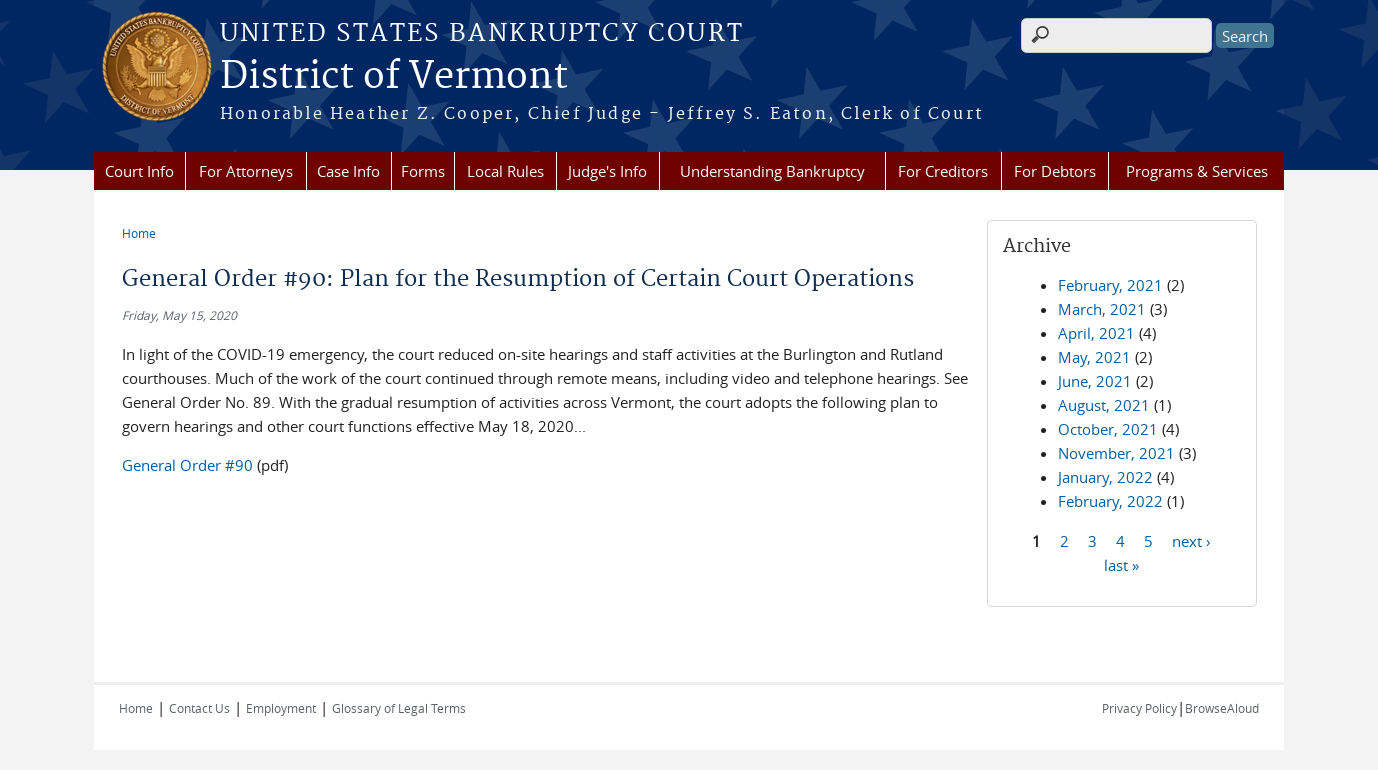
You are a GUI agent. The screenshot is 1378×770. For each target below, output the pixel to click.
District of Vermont (394, 77)
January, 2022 (1105, 477)
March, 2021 (1102, 309)
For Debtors (1055, 171)
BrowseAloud (1222, 708)
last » (1121, 564)
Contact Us (199, 708)
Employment (281, 708)
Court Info (139, 171)
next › (1191, 540)
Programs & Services (1197, 171)
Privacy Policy (1139, 708)
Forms (423, 171)
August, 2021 (1104, 405)
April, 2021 (1096, 333)
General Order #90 (187, 465)
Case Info (348, 171)
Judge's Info (607, 171)
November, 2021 (1116, 453)
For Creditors (943, 171)
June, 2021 (1095, 381)
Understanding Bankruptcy (772, 171)
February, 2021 (1110, 285)
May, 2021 (1094, 357)
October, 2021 (1108, 429)
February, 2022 (1110, 501)
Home (139, 233)
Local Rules (505, 171)
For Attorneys (246, 171)
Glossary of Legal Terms (399, 708)
